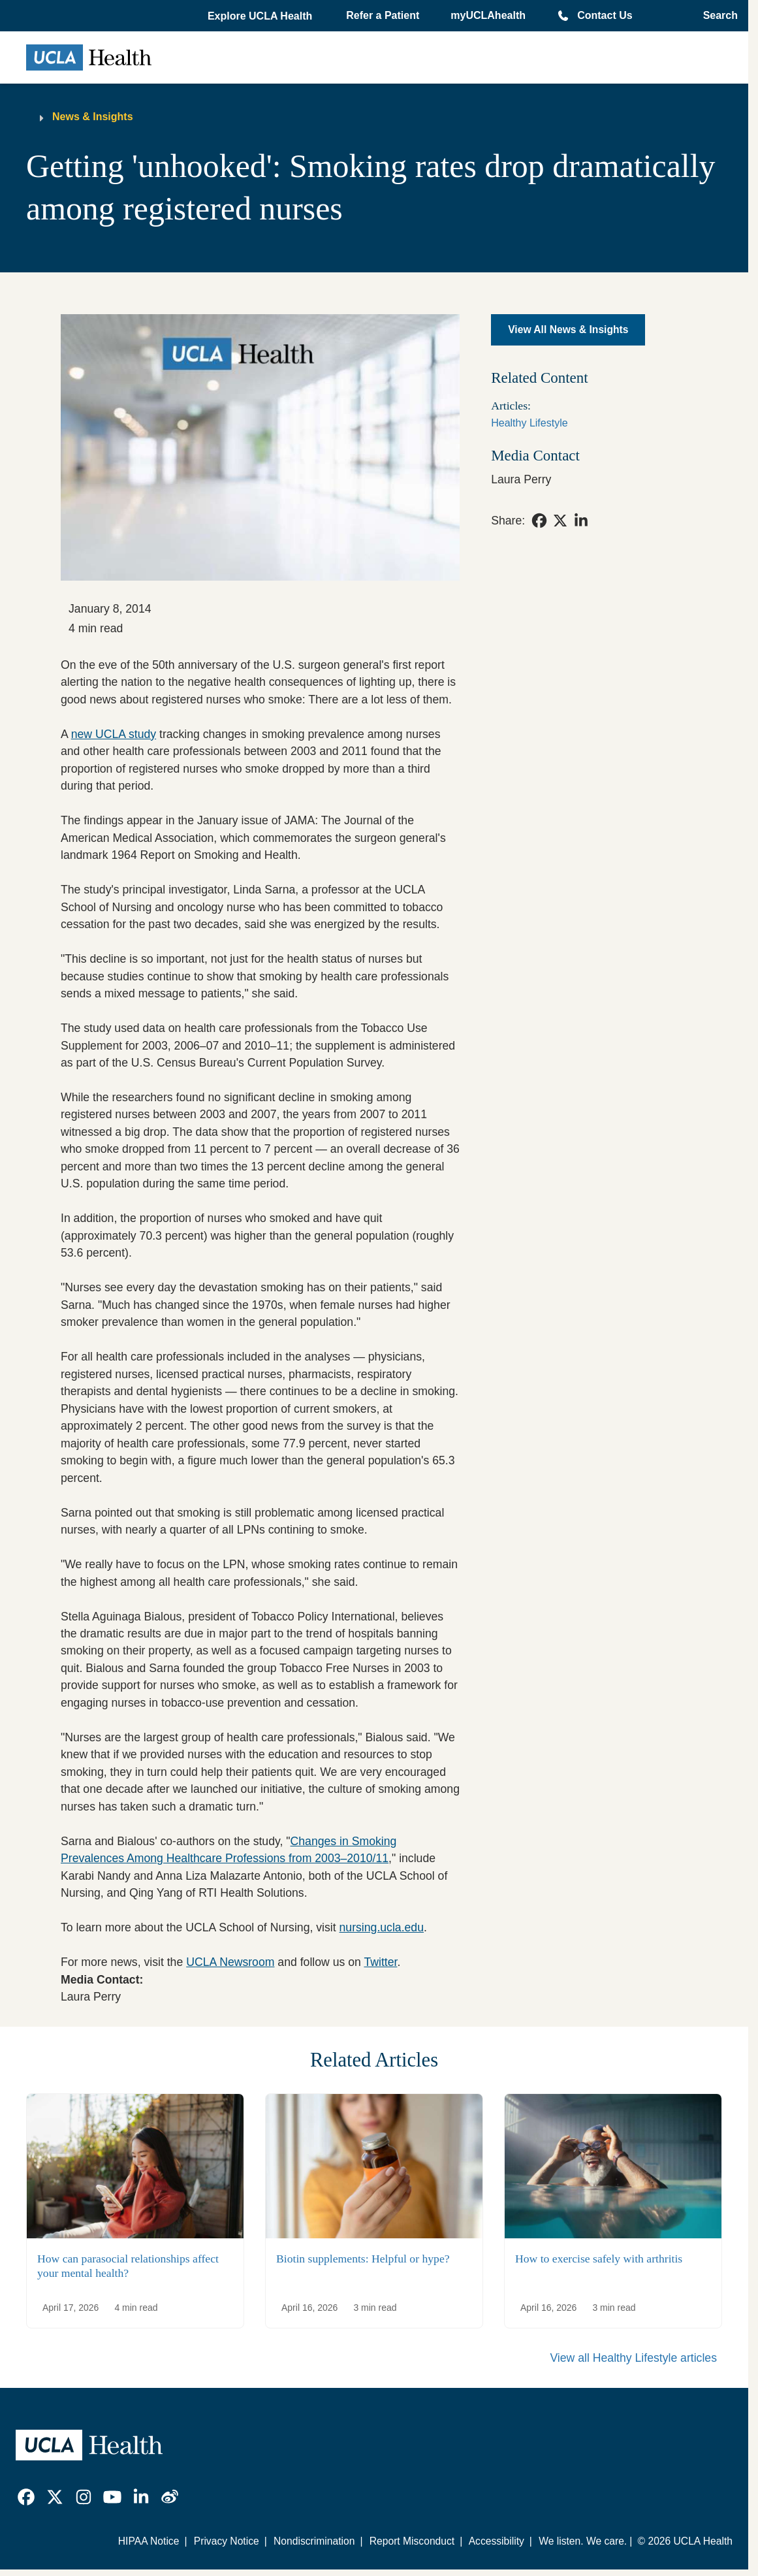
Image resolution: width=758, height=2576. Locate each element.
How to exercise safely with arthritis (598, 2258)
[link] (539, 520)
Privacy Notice (226, 2541)
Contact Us (604, 15)
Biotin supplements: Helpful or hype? (363, 2258)
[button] (261, 16)
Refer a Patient (382, 15)
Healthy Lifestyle (529, 422)
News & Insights (92, 116)
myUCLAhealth (488, 15)
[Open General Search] (716, 16)
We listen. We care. (583, 2541)
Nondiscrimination (314, 2541)
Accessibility (496, 2541)
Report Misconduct (412, 2541)
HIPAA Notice (149, 2541)
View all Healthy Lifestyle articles (633, 2357)
